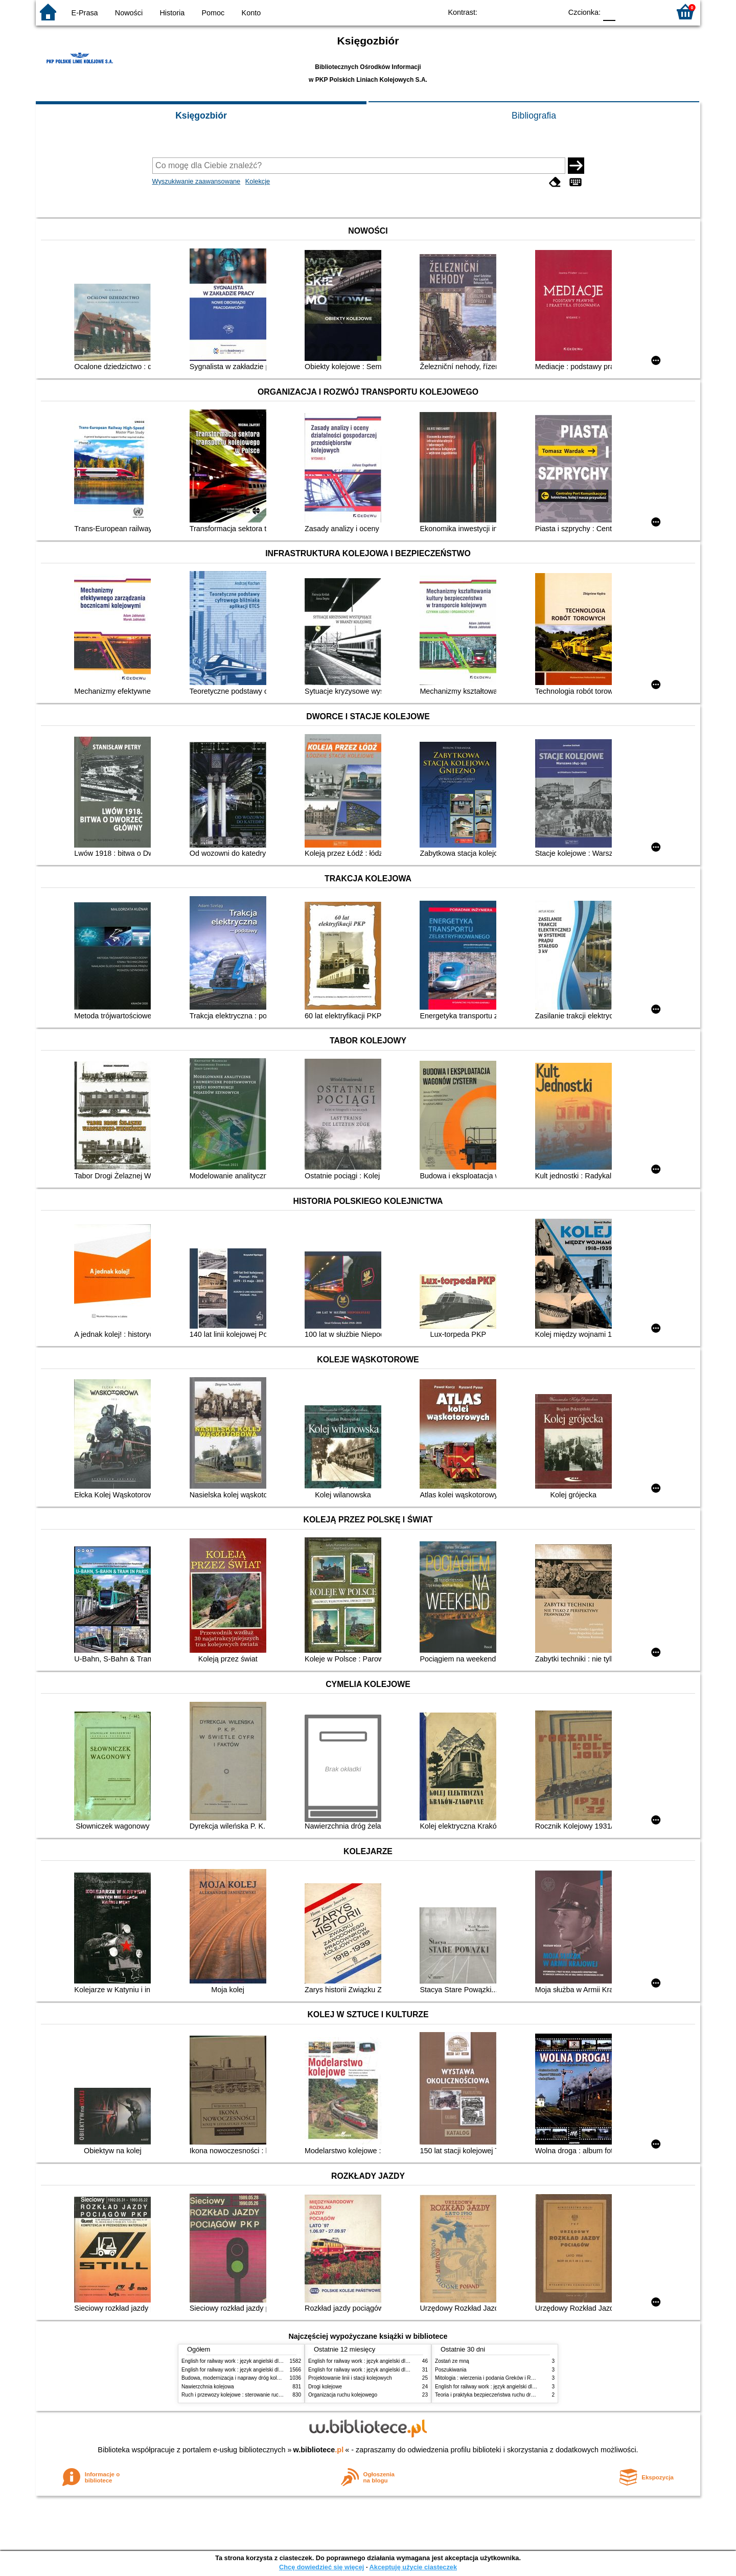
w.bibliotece (318, 2450)
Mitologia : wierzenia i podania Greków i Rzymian (491, 2378)
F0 (609, 11)
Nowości (129, 13)
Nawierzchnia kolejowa (207, 2386)
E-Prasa (85, 13)
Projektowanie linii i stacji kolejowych (350, 2378)
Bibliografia (534, 115)
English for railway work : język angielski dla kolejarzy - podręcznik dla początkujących (279, 2361)
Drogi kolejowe (325, 2386)
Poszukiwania (451, 2370)
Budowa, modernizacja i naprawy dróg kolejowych (238, 2378)
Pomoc (213, 13)
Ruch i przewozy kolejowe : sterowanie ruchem (235, 2395)
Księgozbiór (201, 115)
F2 (650, 11)
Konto (251, 13)
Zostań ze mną (452, 2361)
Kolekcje (257, 181)
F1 (627, 11)
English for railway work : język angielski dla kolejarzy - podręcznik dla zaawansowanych (282, 2370)
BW (509, 11)
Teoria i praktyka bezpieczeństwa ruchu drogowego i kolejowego (508, 2395)
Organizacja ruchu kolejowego (342, 2395)
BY (550, 11)
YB (530, 11)
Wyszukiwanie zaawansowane (196, 181)
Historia (172, 13)
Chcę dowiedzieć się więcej (321, 2567)
